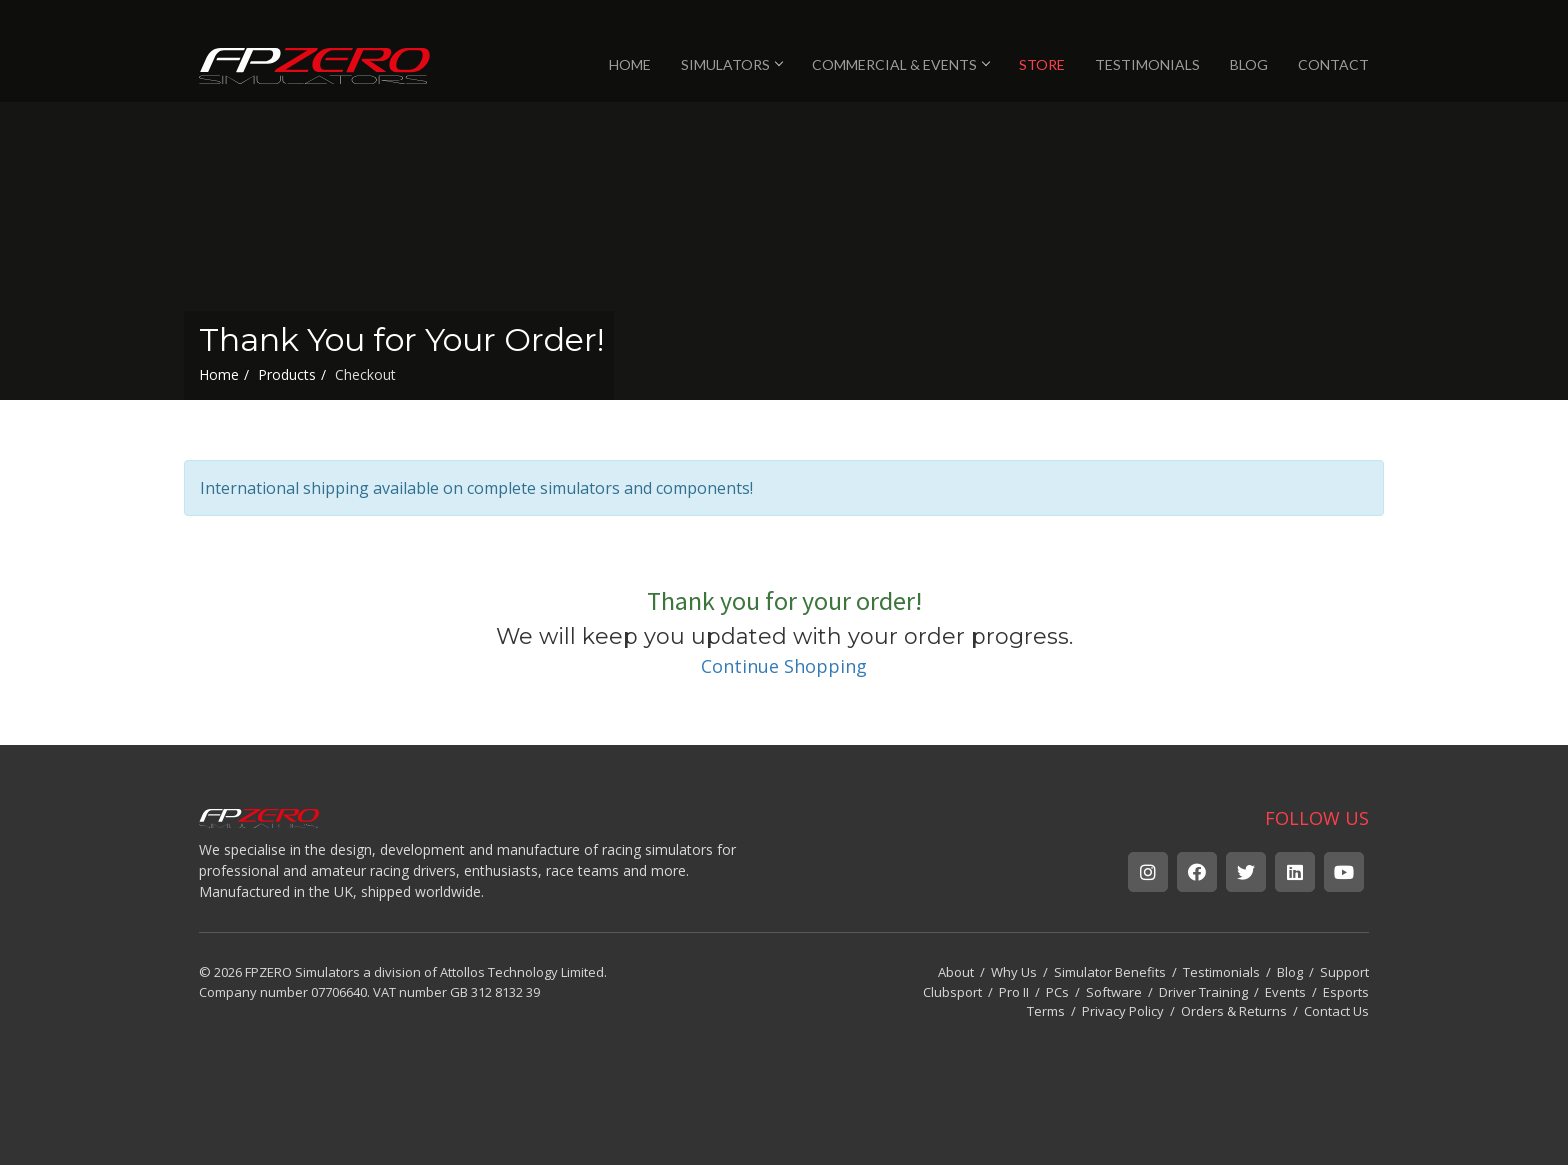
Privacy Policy (1123, 1011)
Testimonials (1221, 972)
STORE (1042, 64)
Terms (1046, 1011)
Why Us (1014, 972)
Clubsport (952, 992)
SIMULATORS (731, 64)
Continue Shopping (784, 666)
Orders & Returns (1234, 1011)
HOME (630, 64)
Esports (1346, 992)
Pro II (1014, 992)
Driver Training (1203, 992)
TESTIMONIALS (1147, 64)
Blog (1290, 972)
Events (1285, 992)
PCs (1057, 992)
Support (1344, 972)
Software (1114, 992)
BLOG (1249, 64)
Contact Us (1336, 1011)
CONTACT (1333, 64)
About (956, 972)
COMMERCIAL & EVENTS (900, 64)
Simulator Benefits (1110, 972)
